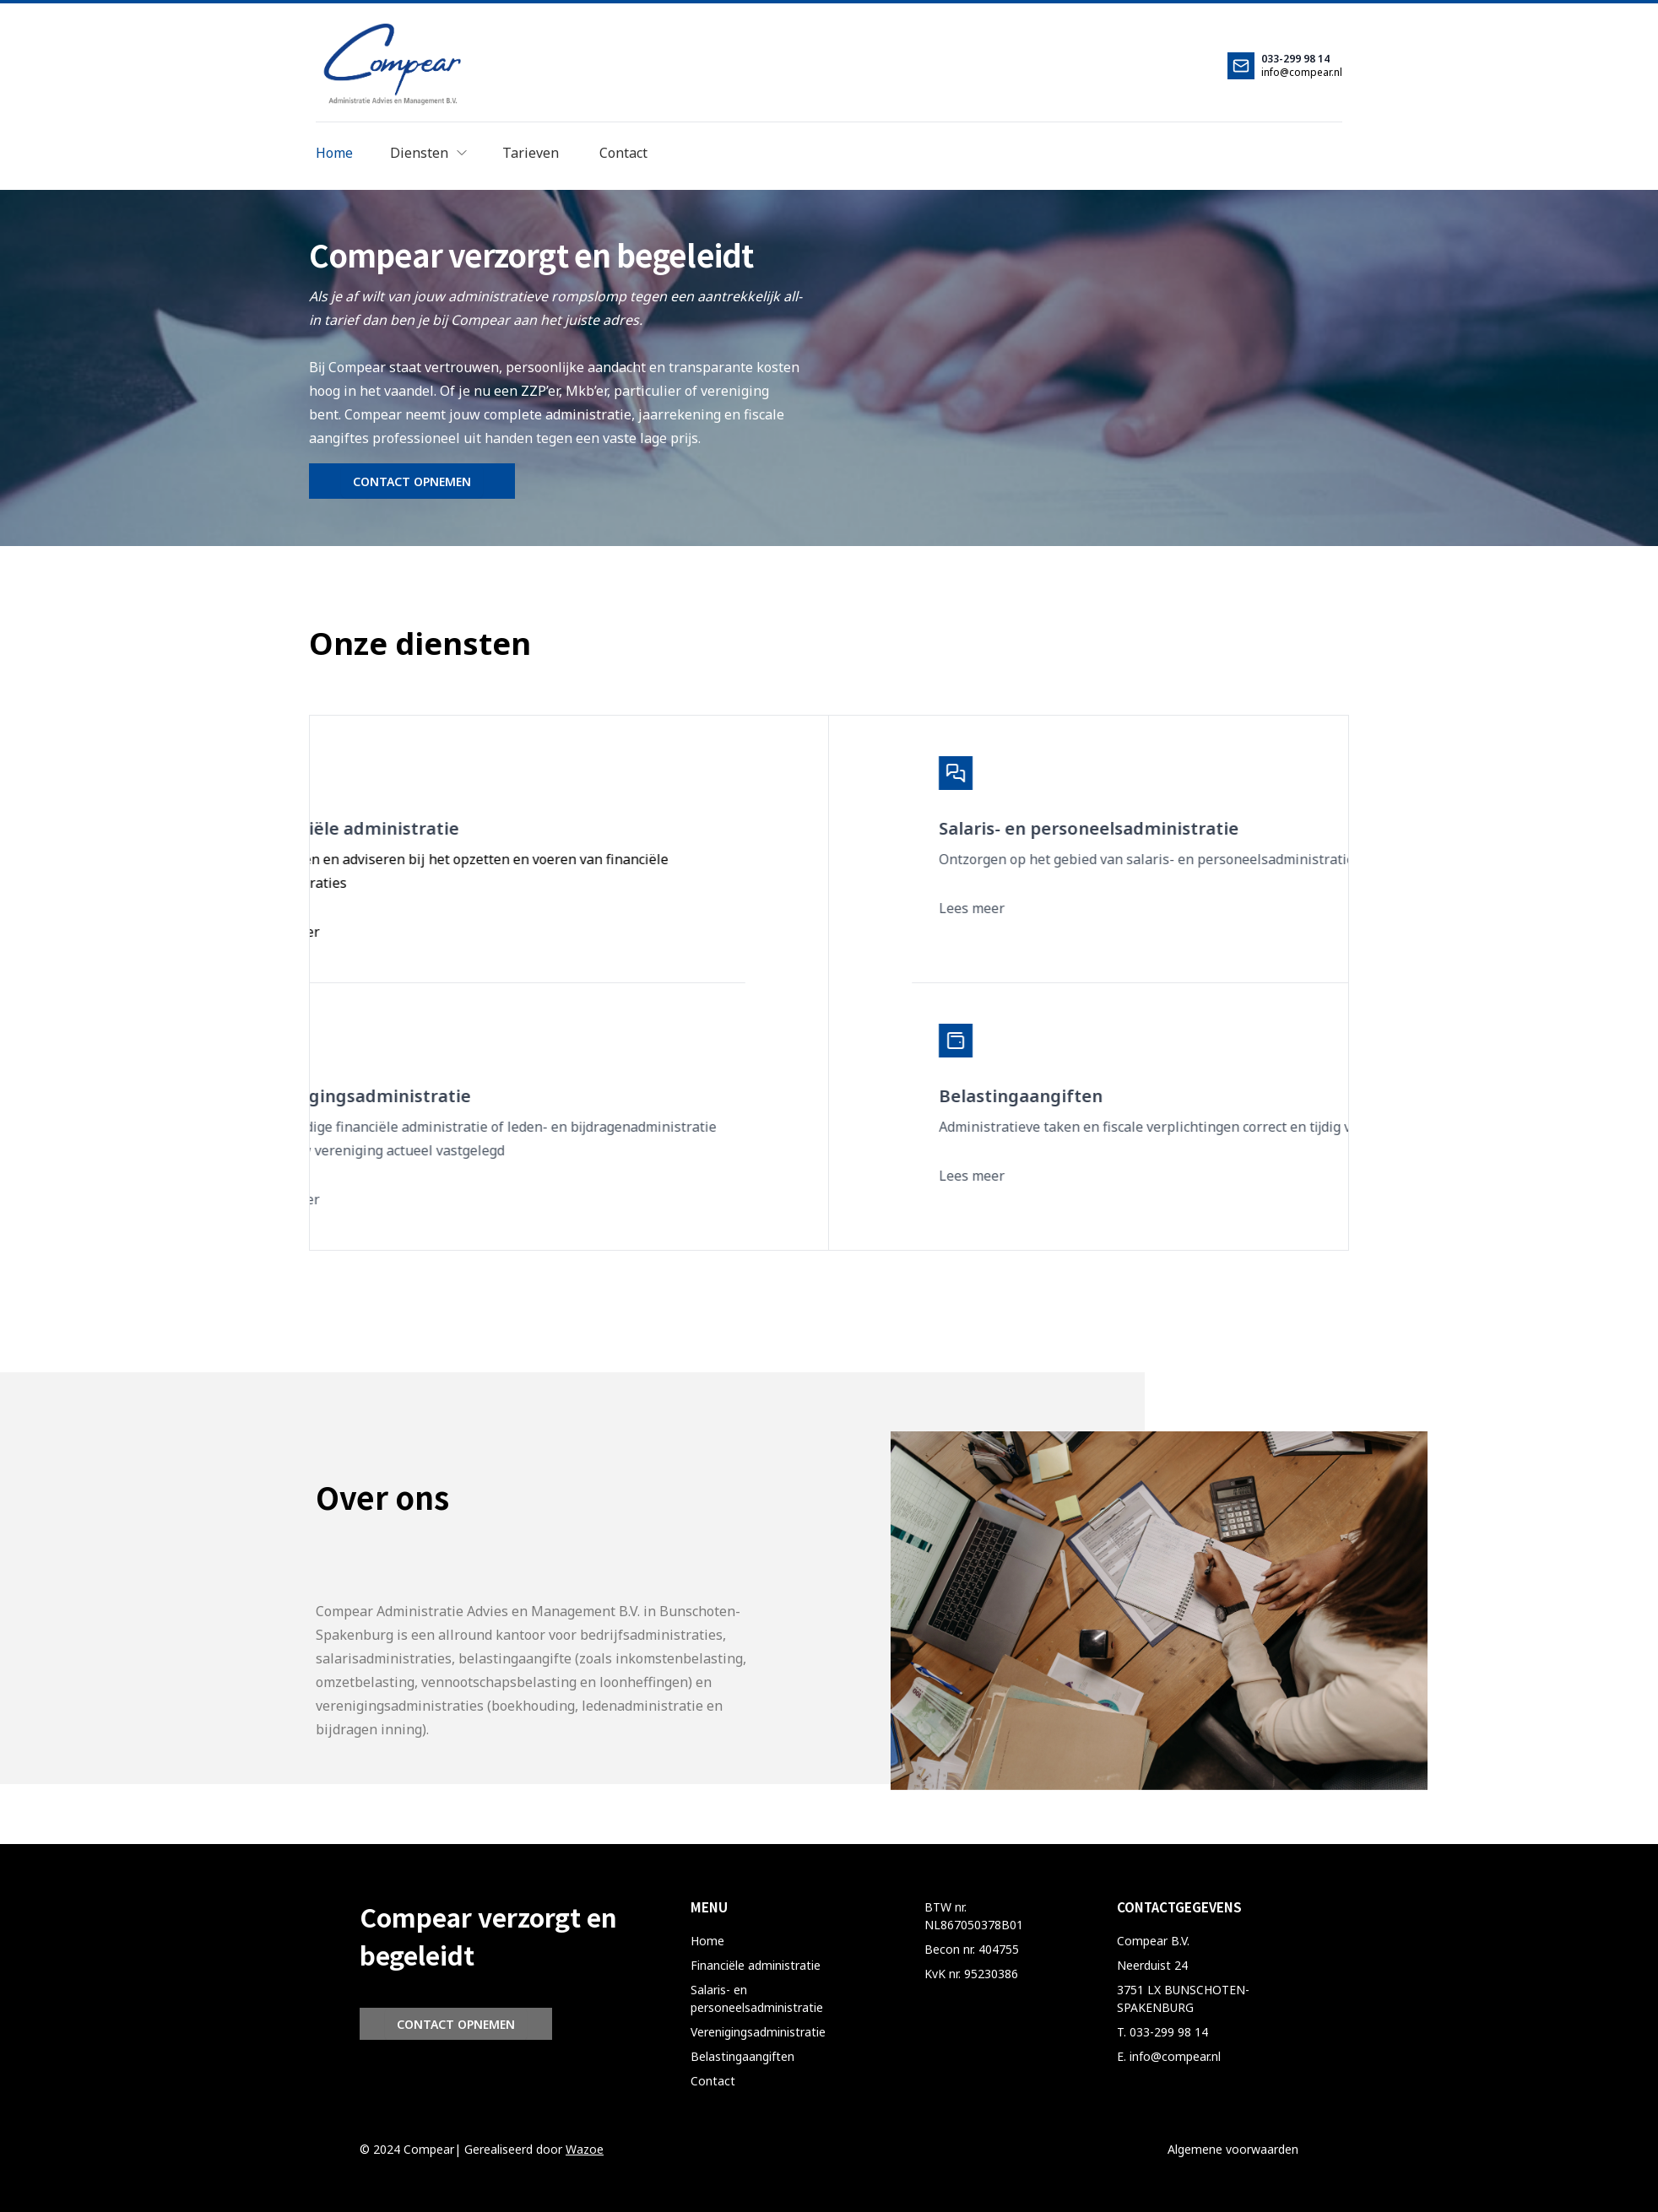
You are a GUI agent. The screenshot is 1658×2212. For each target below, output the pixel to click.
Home (707, 1941)
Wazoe (585, 2149)
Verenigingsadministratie (758, 2032)
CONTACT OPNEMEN (412, 481)
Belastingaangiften (742, 2056)
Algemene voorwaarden (1233, 2149)
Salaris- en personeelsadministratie (757, 1998)
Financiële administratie (756, 1965)
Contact (713, 2081)
